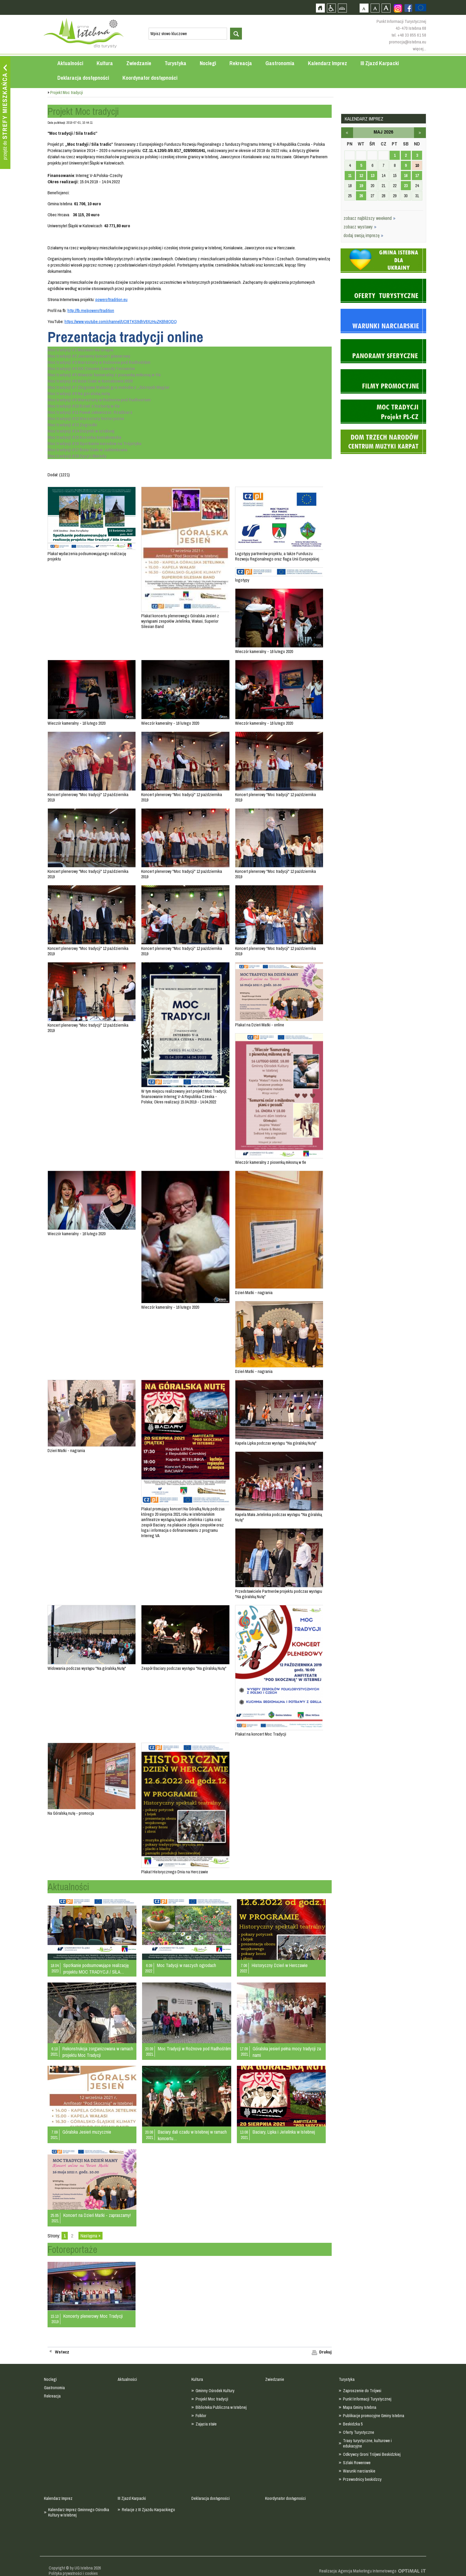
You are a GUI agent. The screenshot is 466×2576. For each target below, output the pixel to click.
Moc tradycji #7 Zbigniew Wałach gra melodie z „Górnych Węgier (109, 387)
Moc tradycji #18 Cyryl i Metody (77, 456)
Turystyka (175, 63)
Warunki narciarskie (359, 2471)
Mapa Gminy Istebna (359, 2407)
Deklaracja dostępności (83, 78)
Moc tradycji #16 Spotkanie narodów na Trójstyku (94, 443)
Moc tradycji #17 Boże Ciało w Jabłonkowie (87, 450)
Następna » (90, 2235)
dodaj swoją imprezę (363, 235)
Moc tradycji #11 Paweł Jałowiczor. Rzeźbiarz (90, 412)
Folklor (201, 2415)
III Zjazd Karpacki (379, 63)
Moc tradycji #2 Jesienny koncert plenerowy (89, 356)
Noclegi (208, 63)
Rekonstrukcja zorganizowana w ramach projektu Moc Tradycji (97, 2051)
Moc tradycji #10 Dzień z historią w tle (83, 406)
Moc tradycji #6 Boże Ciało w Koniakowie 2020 (90, 381)
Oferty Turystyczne (358, 2432)
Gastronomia (280, 63)
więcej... (419, 49)
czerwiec (420, 132)
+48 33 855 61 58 (411, 35)
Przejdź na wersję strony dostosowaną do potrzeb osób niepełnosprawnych (331, 8)
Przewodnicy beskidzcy (362, 2479)
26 (361, 195)
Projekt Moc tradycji (212, 2399)
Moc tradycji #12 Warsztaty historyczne (86, 418)
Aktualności (70, 63)
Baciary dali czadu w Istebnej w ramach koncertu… (192, 2135)
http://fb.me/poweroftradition (90, 310)
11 (349, 175)
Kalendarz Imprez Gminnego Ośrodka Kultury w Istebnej (78, 2512)
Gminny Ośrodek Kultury (215, 2390)
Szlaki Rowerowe (357, 2462)
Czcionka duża (386, 8)
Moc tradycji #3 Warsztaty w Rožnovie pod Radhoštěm (99, 362)
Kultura (105, 63)
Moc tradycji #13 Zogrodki (72, 425)
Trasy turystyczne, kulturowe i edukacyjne (367, 2443)
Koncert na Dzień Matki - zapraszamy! (97, 2215)
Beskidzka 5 (353, 2424)
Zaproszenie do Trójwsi (362, 2390)
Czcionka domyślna (364, 8)
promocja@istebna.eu (407, 42)
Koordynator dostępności (149, 78)
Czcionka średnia (375, 8)
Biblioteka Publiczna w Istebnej (221, 2407)
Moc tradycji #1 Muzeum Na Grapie (80, 350)
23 (405, 185)
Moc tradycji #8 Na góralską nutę (79, 393)
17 (417, 175)
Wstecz (62, 2352)
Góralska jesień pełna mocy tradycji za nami (287, 2051)
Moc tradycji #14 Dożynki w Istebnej (81, 431)
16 (405, 175)
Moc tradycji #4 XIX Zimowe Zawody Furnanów (91, 368)
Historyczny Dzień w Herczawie (280, 1965)
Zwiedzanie (138, 63)
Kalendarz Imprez (327, 63)
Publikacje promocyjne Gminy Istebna (373, 2415)
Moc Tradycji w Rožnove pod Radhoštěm (194, 2048)
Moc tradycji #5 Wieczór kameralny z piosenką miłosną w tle (104, 375)
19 (361, 185)
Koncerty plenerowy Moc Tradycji (93, 2316)
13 (372, 175)
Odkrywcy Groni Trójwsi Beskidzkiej (372, 2454)
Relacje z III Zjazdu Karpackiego (148, 2509)
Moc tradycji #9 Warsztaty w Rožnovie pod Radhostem (99, 400)
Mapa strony (342, 8)
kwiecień (347, 132)
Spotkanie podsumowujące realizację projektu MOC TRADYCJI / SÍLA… (96, 1968)
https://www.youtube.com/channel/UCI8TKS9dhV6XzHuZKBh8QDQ (120, 321)
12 (361, 175)
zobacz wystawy (360, 226)
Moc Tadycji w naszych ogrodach (186, 1965)
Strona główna (320, 8)
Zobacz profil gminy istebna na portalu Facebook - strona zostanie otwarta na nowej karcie (408, 8)
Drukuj (325, 2352)
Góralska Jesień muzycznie (86, 2132)
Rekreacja (240, 63)
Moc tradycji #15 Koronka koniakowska (84, 437)
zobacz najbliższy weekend (370, 218)
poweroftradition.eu (111, 299)
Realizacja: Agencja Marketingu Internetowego (357, 2571)
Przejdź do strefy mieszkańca (5, 113)
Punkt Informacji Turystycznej (367, 2399)
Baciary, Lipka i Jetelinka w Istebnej (284, 2132)
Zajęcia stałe (206, 2424)
